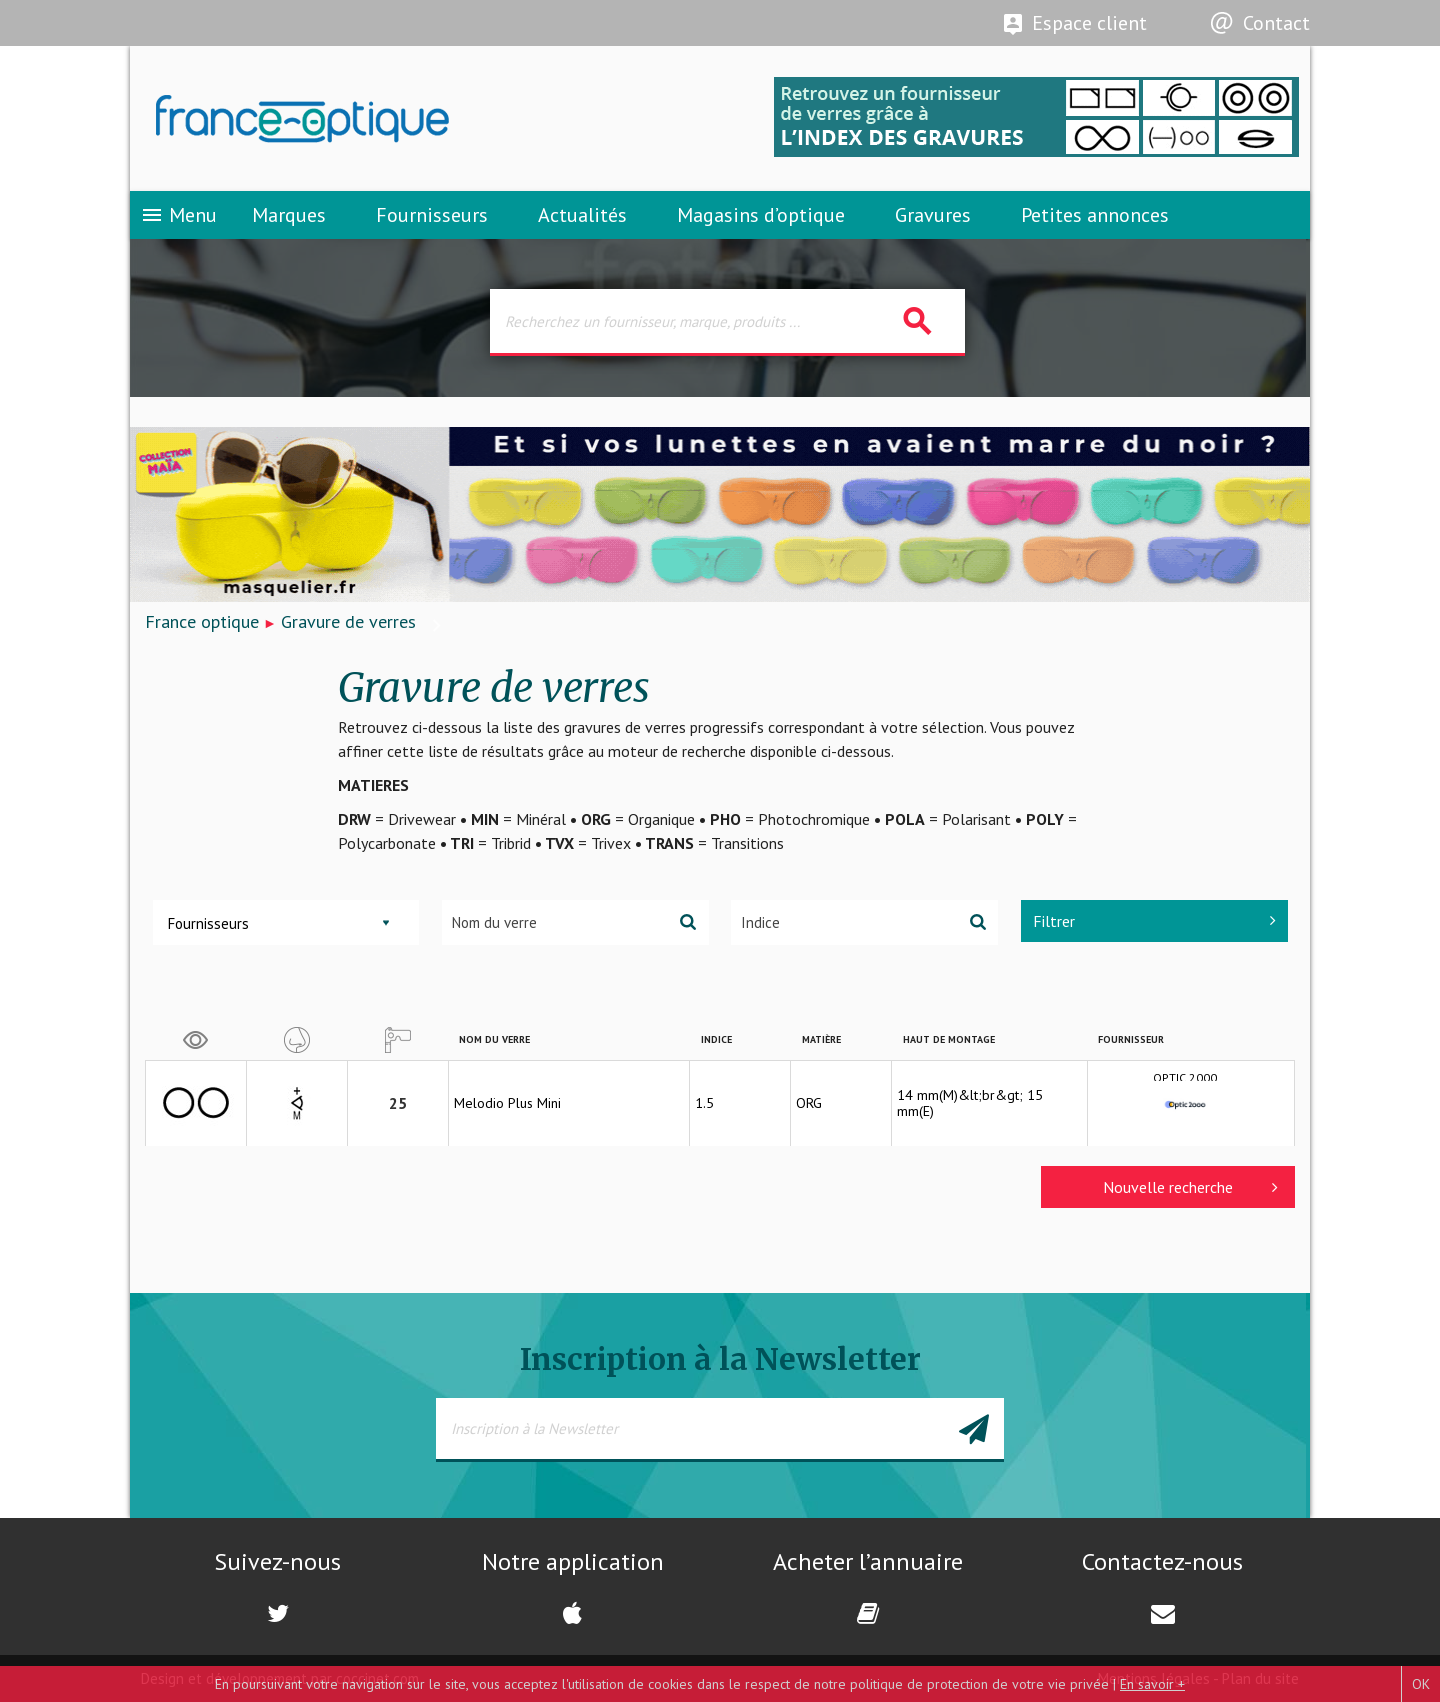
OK (1421, 1684)
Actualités (582, 215)
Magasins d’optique (761, 215)
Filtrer (1154, 921)
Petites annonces (1095, 215)
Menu (178, 215)
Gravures (933, 215)
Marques (289, 215)
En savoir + (1152, 1684)
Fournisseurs (432, 215)
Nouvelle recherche (1190, 1187)
